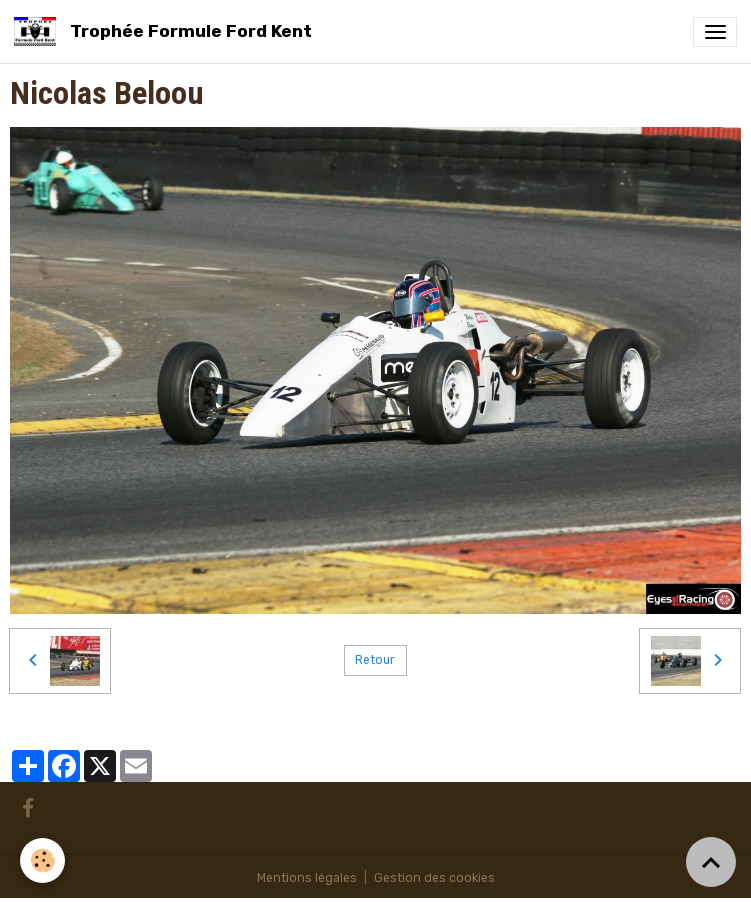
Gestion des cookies (434, 878)
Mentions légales (307, 878)
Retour (375, 660)
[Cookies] (42, 860)
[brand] (166, 31)
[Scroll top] (711, 862)
